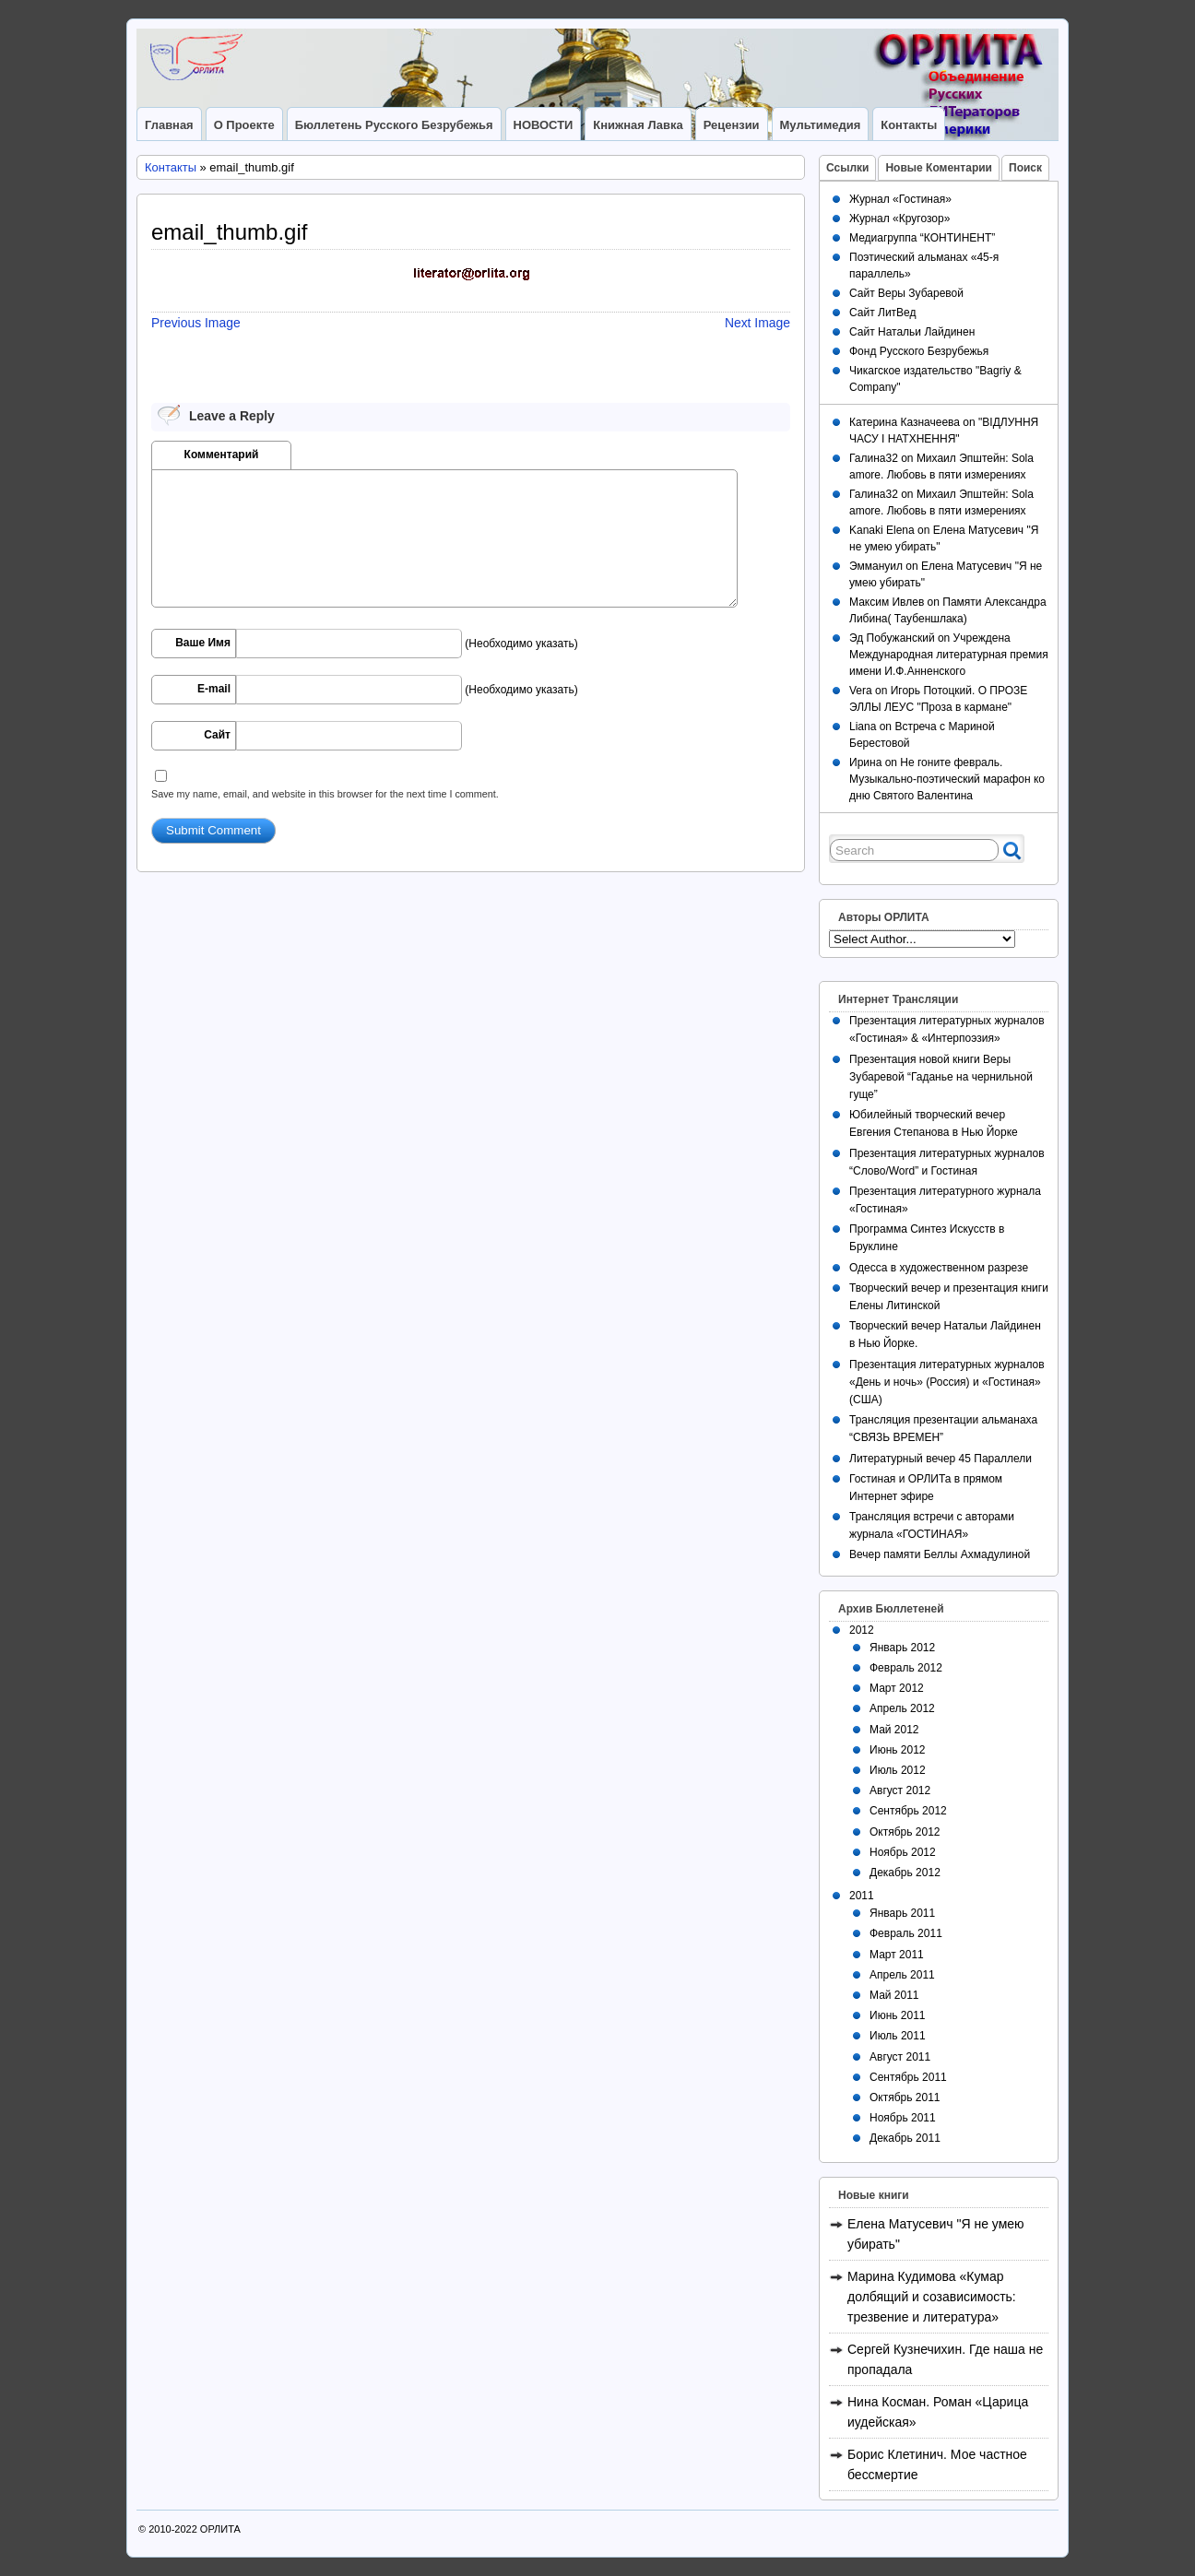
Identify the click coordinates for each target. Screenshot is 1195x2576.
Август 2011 (900, 2056)
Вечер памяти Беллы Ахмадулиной (939, 1554)
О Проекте (244, 125)
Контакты (909, 125)
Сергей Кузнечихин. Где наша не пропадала (945, 2359)
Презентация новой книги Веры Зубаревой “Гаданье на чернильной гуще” (941, 1077)
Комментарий (221, 454)
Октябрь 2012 (905, 1832)
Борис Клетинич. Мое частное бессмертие (937, 2464)
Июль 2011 (898, 2035)
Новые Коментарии (938, 167)
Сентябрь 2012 (908, 1810)
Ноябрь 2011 (903, 2117)
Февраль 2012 (906, 1667)
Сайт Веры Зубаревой (906, 293)
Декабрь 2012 (905, 1872)
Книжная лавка (637, 125)
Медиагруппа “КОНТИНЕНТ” (922, 237)
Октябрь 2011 (905, 2097)
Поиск (1025, 167)
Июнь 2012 (898, 1749)
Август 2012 (900, 1790)
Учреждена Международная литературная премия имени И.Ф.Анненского (948, 655)
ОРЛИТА (220, 2529)
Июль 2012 (898, 1770)
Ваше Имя (203, 642)
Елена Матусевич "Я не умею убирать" (935, 2233)
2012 (861, 1630)
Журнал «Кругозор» (899, 218)
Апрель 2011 (902, 1974)
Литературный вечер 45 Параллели (940, 1458)
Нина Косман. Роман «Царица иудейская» (937, 2411)
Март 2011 (897, 1954)
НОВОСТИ (544, 125)
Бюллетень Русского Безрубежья (394, 125)
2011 (861, 1895)
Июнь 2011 (898, 2015)
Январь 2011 (902, 1913)
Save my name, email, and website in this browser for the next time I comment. (325, 793)
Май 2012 (894, 1729)
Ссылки (847, 167)
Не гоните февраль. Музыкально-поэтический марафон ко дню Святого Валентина (947, 779)
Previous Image (196, 322)
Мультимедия (820, 125)
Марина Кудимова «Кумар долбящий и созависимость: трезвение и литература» (931, 2296)
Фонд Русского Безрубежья (918, 351)
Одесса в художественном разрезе (938, 1267)
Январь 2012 (902, 1647)
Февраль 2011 (906, 1933)
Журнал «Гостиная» (900, 199)
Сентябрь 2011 (908, 2077)
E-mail (214, 688)
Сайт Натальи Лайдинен (912, 331)
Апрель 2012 (902, 1708)
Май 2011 (894, 1995)
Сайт (217, 734)
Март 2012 (897, 1688)
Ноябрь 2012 (903, 1852)
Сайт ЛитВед (883, 312)
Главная (169, 125)
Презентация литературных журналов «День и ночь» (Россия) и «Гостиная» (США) (947, 1382)
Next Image (757, 322)
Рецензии (732, 125)
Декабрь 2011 (905, 2138)
